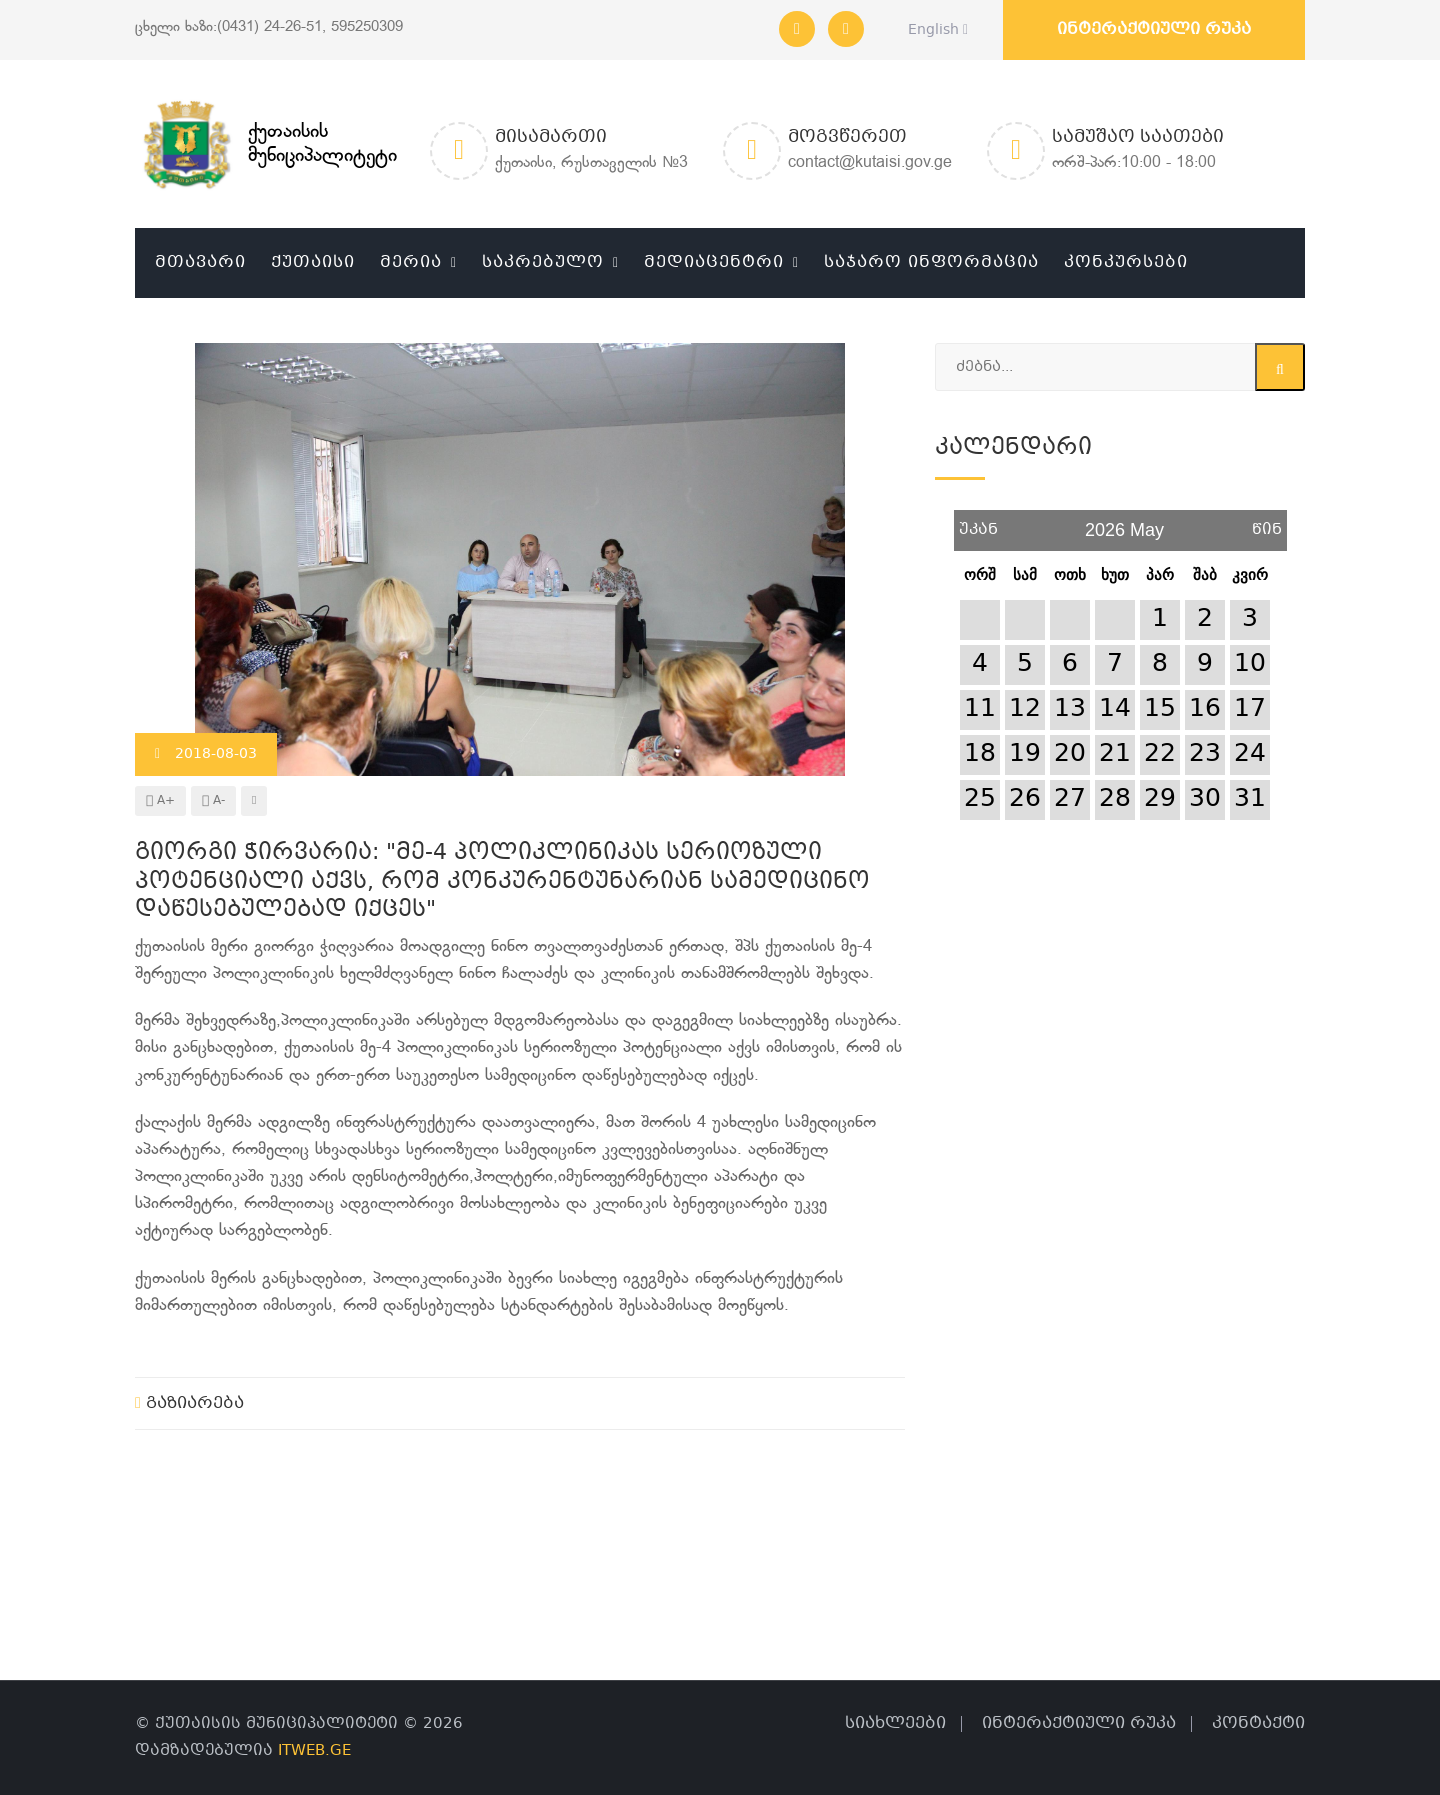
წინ (1267, 522)
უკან (978, 522)
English (932, 30)
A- (213, 801)
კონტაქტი (1258, 1723)
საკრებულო (543, 262)
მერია (411, 262)
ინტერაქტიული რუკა (1154, 29)
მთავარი (200, 262)
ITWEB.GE (314, 1751)
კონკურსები (1126, 262)
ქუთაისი (313, 262)
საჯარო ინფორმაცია (931, 262)
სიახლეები (895, 1723)
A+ (160, 801)
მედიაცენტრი (714, 262)
